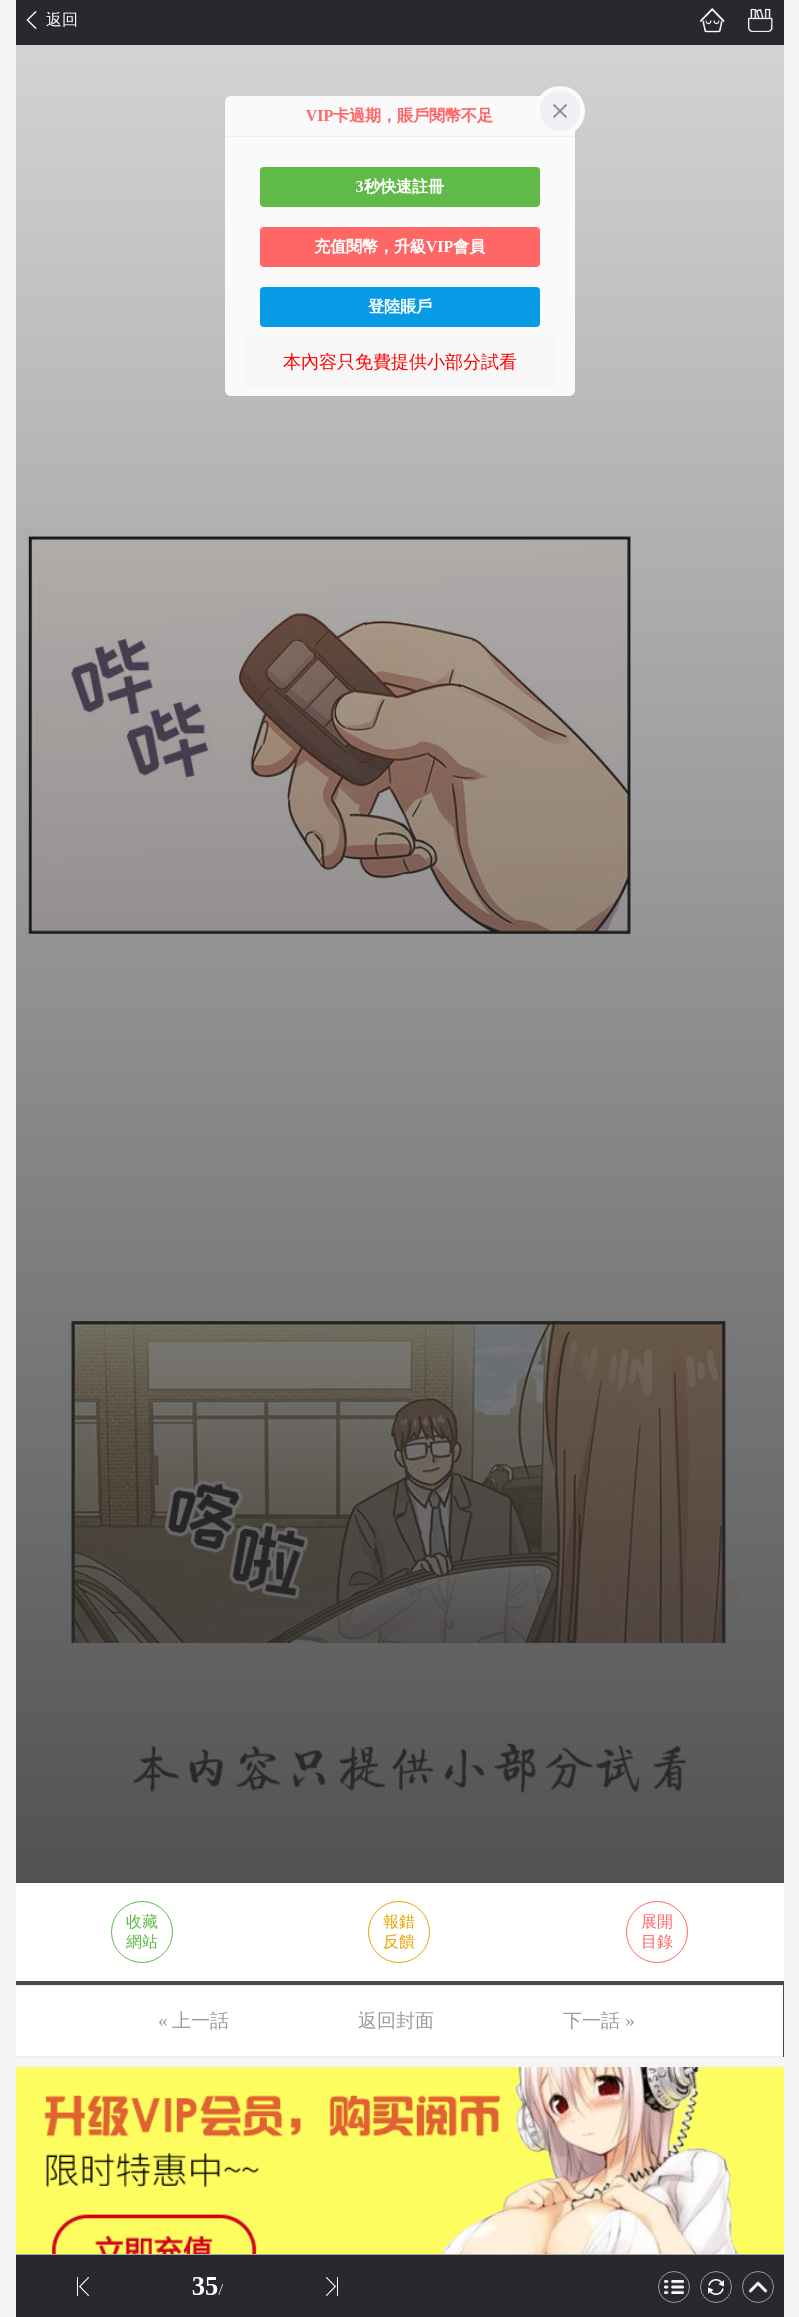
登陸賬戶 (400, 306)
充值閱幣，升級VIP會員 (400, 246)
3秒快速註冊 (400, 186)
